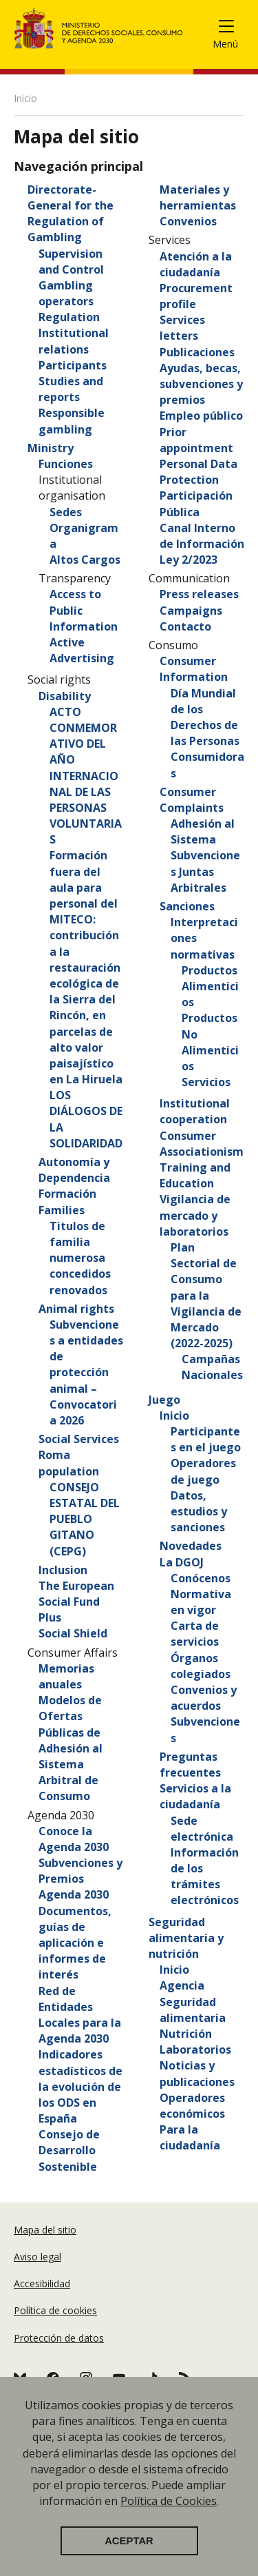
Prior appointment (196, 440)
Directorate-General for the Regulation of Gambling (71, 213)
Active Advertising (82, 650)
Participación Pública (196, 503)
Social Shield (73, 1633)
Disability (65, 696)
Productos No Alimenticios (210, 1042)
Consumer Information (194, 668)
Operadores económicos (192, 2105)
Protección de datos (59, 2337)
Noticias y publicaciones (197, 2073)
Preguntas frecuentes (190, 1764)
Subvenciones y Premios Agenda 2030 (80, 1878)
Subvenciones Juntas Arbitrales (205, 871)
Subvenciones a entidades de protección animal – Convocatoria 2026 (86, 1372)
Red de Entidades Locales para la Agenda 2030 (80, 2015)
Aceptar (129, 2559)
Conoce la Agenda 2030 (74, 1838)
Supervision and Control (71, 261)
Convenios (188, 221)
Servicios (206, 1082)
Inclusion (63, 1569)
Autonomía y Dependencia (74, 1169)
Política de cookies (55, 2310)
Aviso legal (37, 2256)
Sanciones (187, 906)
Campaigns (191, 610)
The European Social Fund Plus (76, 1601)
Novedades (191, 1545)
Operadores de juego (203, 1470)
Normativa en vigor (201, 1601)
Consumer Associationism (202, 1143)
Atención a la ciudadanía (196, 264)
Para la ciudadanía (190, 2137)
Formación (67, 1193)
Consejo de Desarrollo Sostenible (69, 2150)
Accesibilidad (42, 2283)
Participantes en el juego (206, 1439)
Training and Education (195, 1175)
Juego (164, 1399)
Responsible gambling (72, 420)
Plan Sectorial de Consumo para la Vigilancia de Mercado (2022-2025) (206, 1295)
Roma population (69, 1462)
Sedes (66, 512)
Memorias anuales (66, 1676)
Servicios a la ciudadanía (195, 1796)
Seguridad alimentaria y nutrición (186, 1937)
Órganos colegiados (200, 1665)
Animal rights (76, 1308)
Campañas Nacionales (212, 1366)
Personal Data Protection (198, 471)
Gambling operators (66, 293)
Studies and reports (71, 389)
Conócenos (200, 1578)
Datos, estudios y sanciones (199, 1511)
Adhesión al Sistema (203, 831)
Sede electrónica (202, 1828)
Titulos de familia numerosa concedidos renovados (80, 1258)
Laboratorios (195, 2049)
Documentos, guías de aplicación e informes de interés (75, 1943)
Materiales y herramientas (198, 197)
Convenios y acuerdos (204, 1697)
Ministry (51, 448)
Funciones (66, 463)
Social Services (79, 1439)
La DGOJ (182, 1562)
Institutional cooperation (195, 1111)
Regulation (69, 317)
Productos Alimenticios (210, 986)
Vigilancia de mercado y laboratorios (195, 1215)
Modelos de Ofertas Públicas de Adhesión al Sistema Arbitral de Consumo (71, 1748)
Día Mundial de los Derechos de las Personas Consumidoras (207, 733)
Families (62, 1210)
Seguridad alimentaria (193, 2009)
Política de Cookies (168, 2519)
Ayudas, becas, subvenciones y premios (201, 383)
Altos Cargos (85, 559)
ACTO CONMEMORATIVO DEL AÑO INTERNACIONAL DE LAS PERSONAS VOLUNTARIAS (86, 776)
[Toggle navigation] (231, 29)
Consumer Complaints (192, 799)
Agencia (182, 1985)
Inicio (174, 1415)
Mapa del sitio (45, 2229)
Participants (73, 365)
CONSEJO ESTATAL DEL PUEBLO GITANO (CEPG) (85, 1519)
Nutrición (186, 2033)
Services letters (182, 327)
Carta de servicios (195, 1633)
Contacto (185, 626)
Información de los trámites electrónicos (205, 1876)
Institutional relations (74, 340)
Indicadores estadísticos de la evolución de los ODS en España (80, 2086)
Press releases (199, 594)
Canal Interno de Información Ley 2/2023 (202, 543)
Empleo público (201, 415)
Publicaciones (197, 352)
